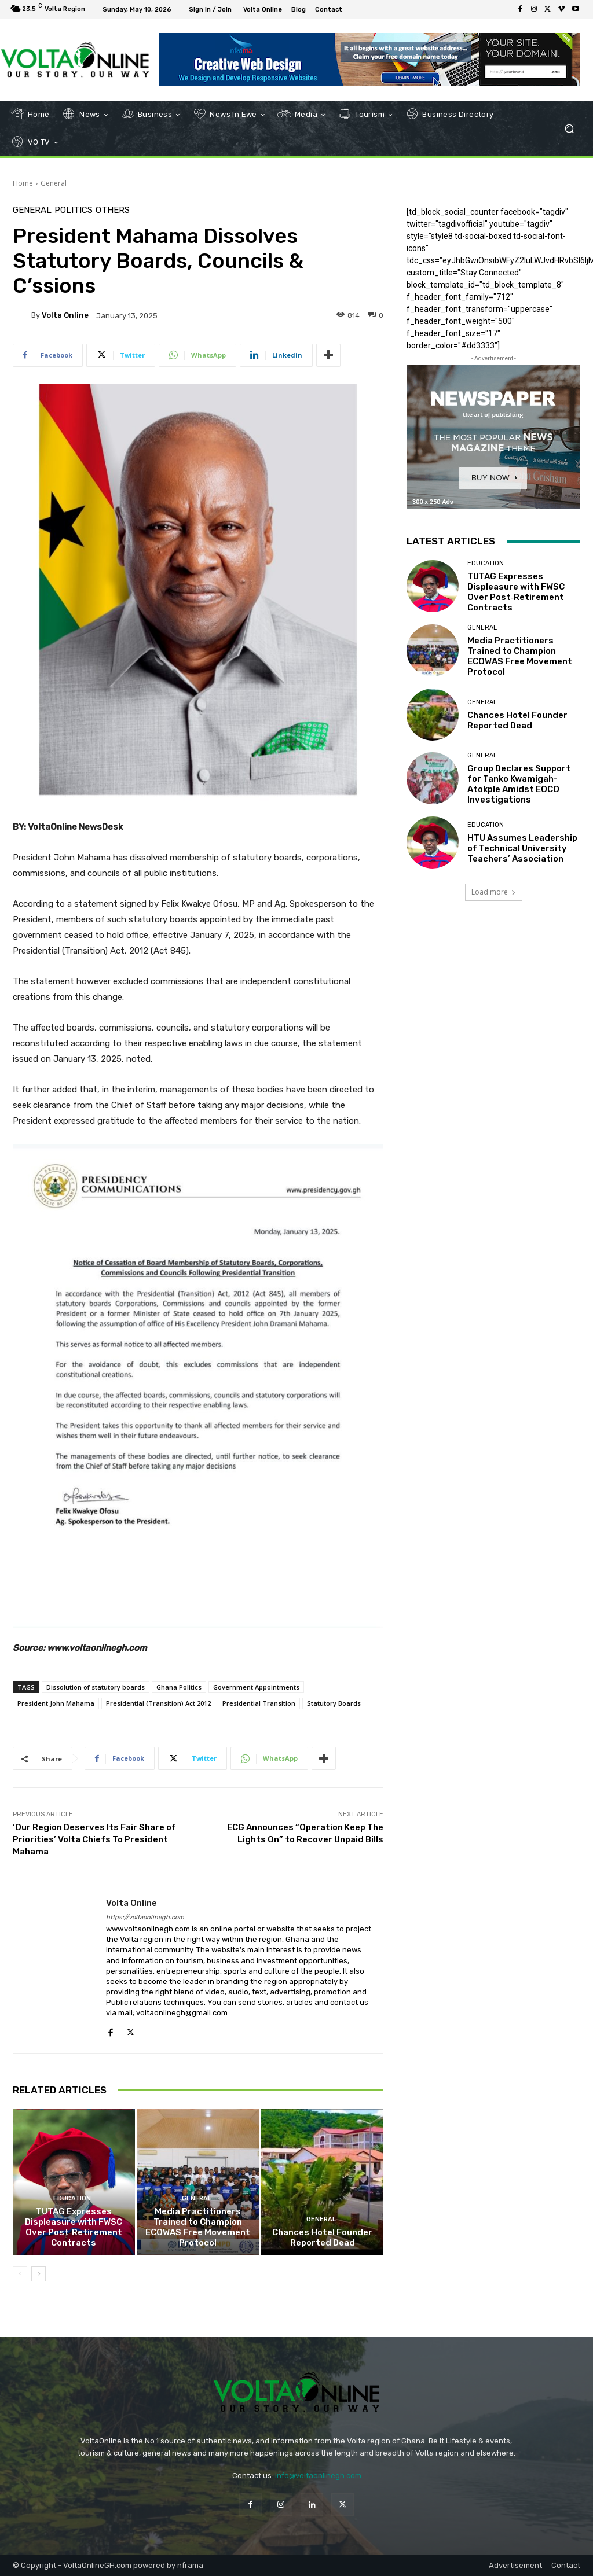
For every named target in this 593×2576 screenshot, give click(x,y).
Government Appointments (256, 1687)
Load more (493, 892)
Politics (73, 210)
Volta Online (65, 315)
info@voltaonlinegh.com (318, 2475)
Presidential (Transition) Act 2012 (158, 1703)
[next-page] (38, 2273)
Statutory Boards (334, 1703)
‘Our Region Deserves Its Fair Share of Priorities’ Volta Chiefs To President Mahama (94, 1839)
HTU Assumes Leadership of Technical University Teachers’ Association (522, 848)
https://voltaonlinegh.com (145, 1917)
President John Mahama (55, 1703)
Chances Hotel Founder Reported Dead (322, 2237)
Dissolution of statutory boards (95, 1687)
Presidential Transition (258, 1703)
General (54, 183)
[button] (569, 128)
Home (23, 183)
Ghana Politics (179, 1687)
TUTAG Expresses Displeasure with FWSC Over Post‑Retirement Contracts (73, 2227)
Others (113, 210)
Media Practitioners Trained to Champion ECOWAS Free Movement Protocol (197, 2227)
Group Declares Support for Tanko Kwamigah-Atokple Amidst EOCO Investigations (518, 784)
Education (72, 2198)
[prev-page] (20, 2273)
